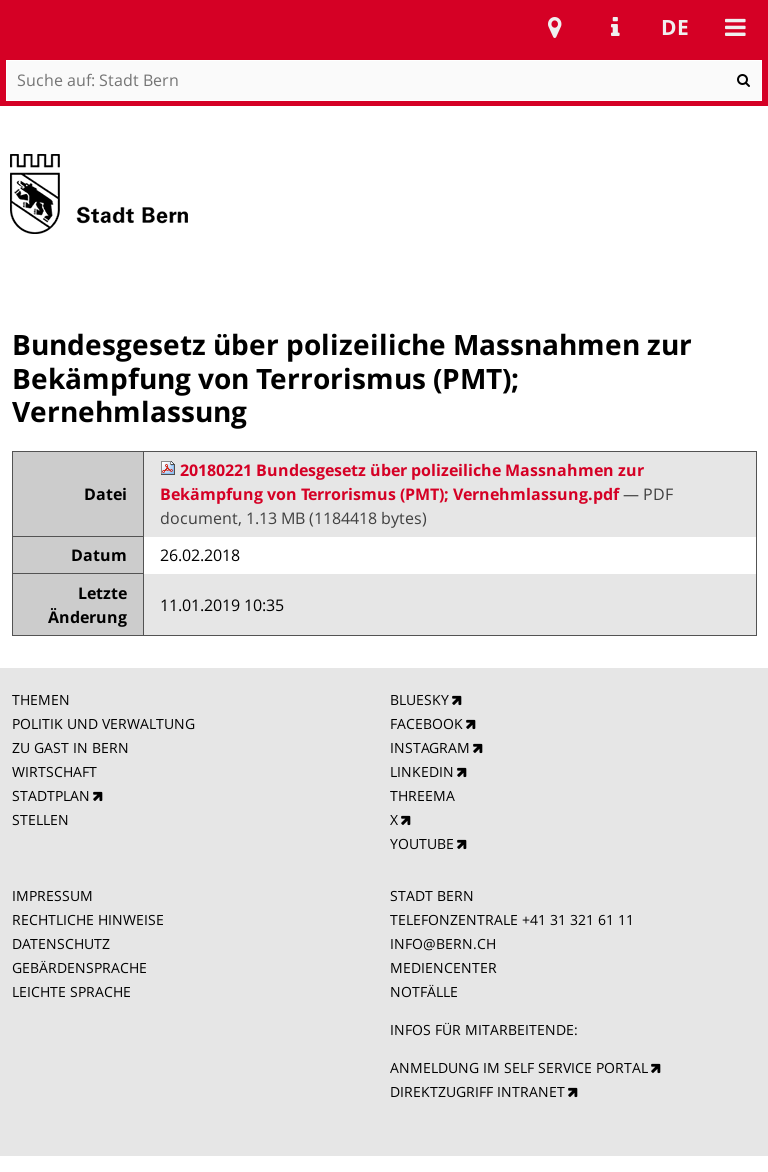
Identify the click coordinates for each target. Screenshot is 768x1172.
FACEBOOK (426, 723)
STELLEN (40, 819)
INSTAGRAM (430, 747)
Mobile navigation (735, 27)
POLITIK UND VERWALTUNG (103, 723)
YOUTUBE (422, 843)
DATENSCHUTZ (61, 943)
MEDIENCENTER (443, 967)
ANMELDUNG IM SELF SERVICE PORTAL (519, 1067)
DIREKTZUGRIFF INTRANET (477, 1091)
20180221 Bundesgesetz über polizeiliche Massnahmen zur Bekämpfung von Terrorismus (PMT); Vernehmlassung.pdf (402, 482)
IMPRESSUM (52, 895)
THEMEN (41, 699)
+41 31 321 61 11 (578, 919)
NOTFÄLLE (424, 991)
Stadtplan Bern (555, 27)
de (675, 27)
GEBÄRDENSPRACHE (79, 967)
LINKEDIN (422, 771)
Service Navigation (615, 27)
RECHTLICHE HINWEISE (88, 919)
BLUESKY (419, 699)
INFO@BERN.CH (443, 943)
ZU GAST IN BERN (70, 747)
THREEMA (422, 795)
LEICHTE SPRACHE (71, 991)
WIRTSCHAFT (54, 771)
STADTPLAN (51, 795)
